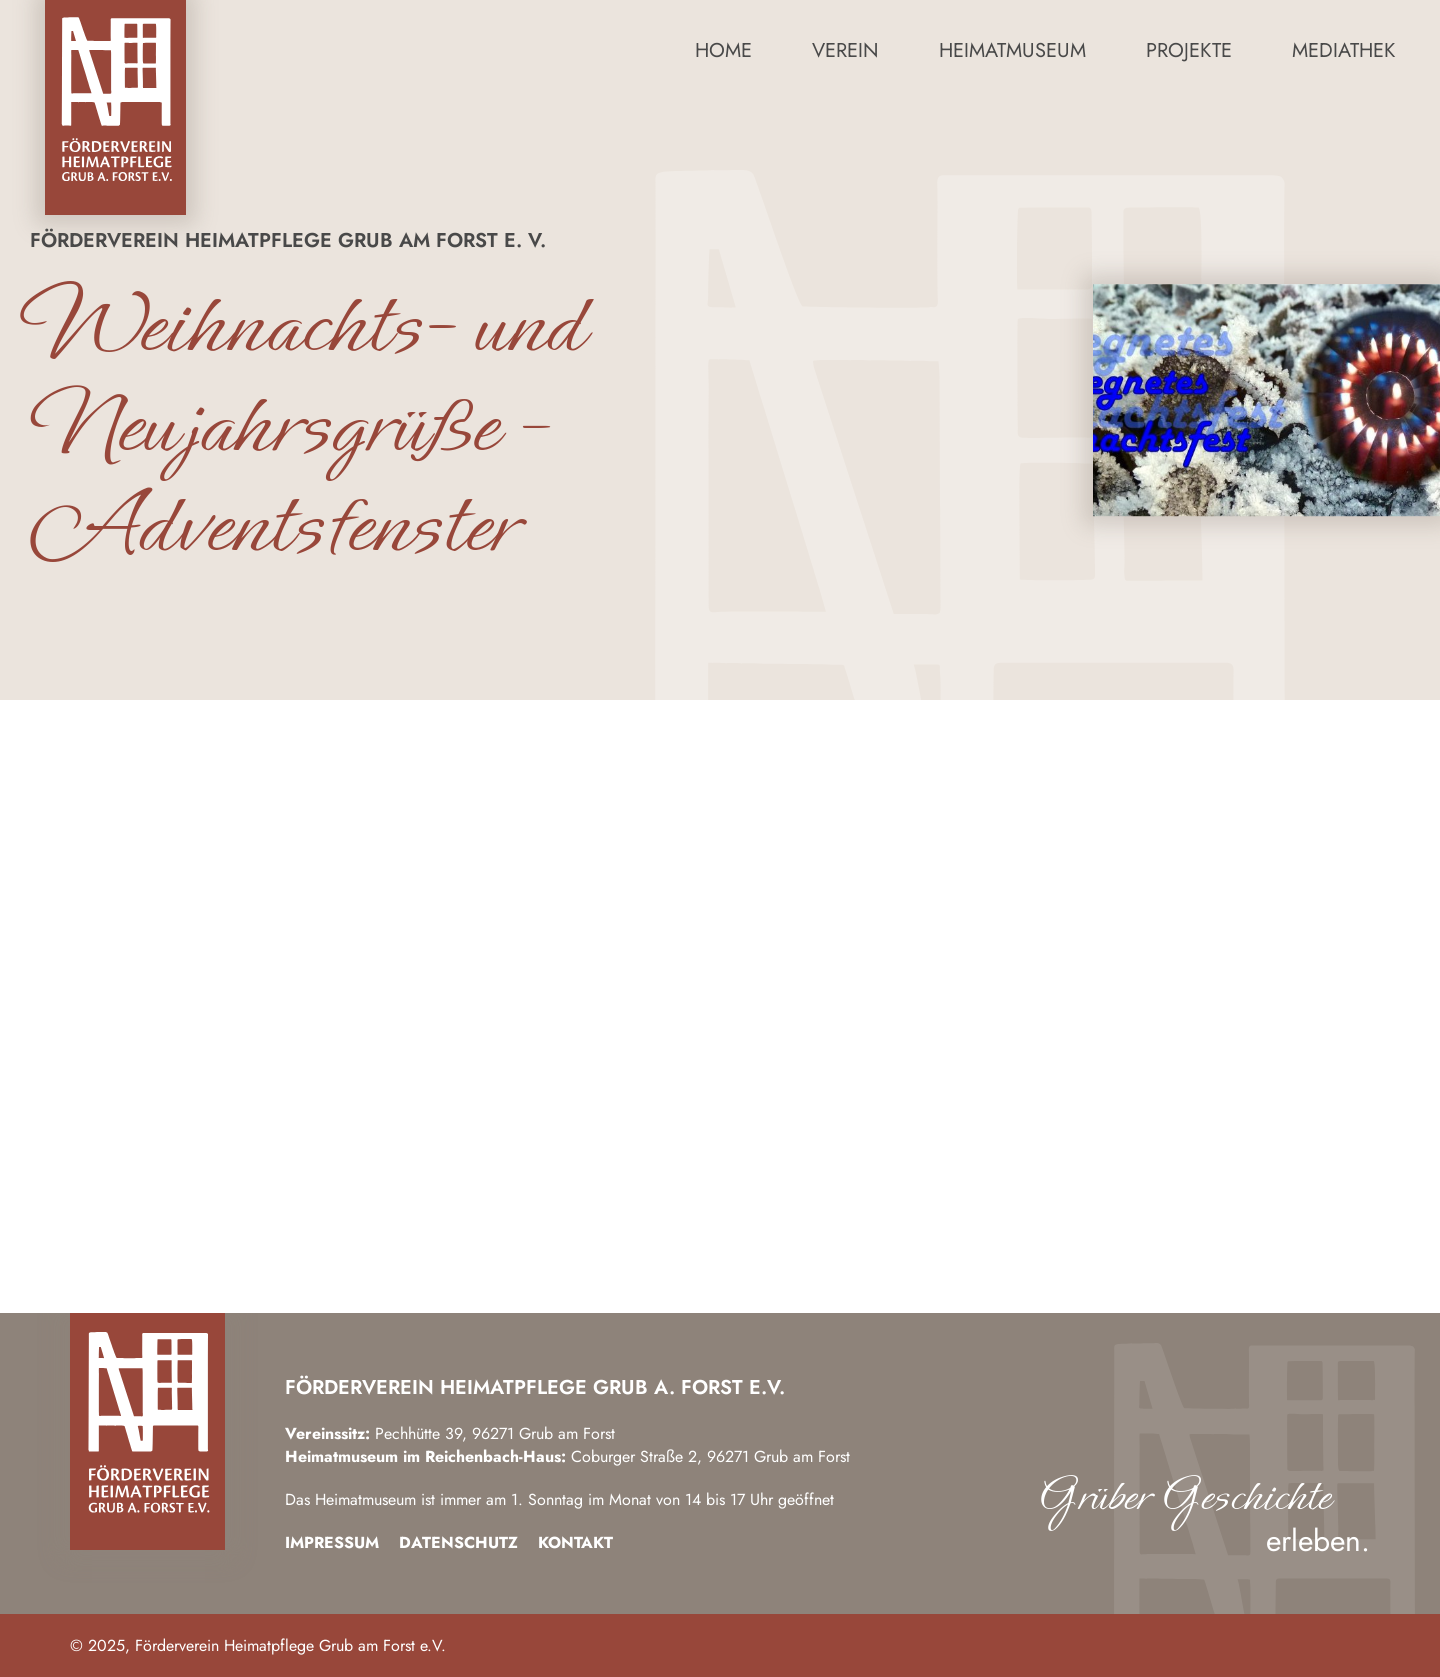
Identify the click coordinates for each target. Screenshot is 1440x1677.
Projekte (1189, 50)
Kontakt (575, 1542)
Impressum (332, 1542)
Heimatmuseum (1012, 50)
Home (723, 50)
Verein (845, 50)
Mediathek (1343, 50)
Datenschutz (458, 1542)
